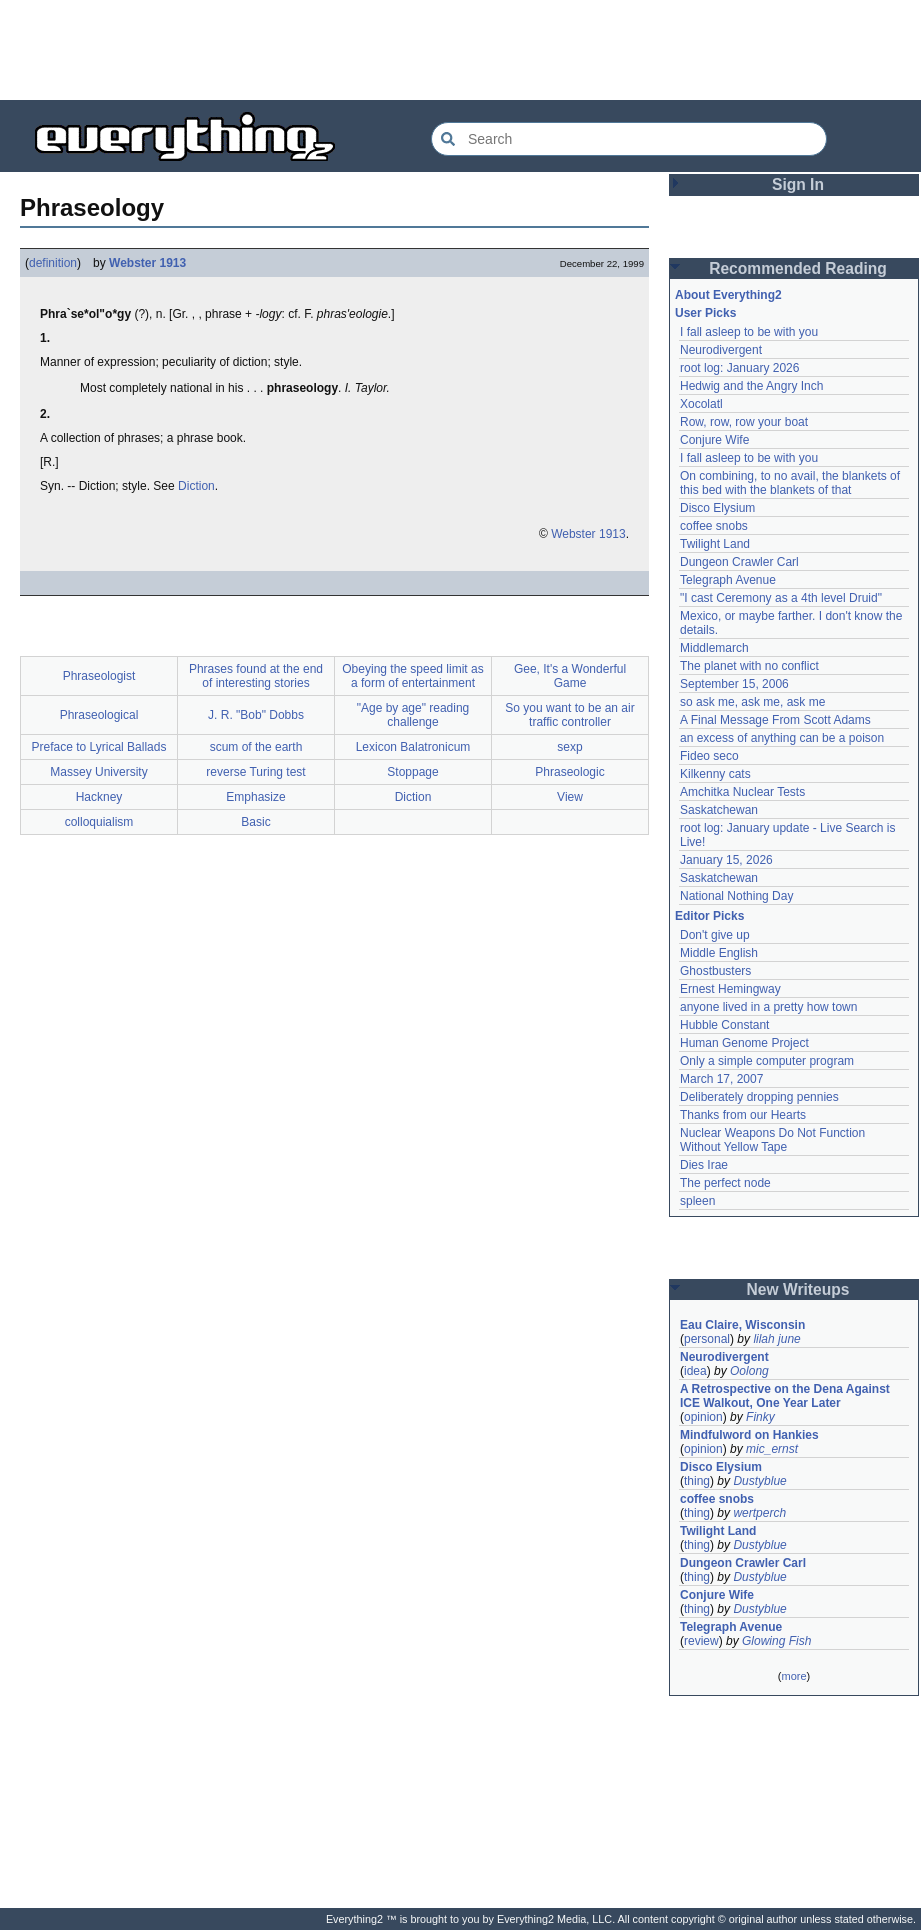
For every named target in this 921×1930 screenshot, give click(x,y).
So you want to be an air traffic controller (569, 715)
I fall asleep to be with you (749, 332)
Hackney (99, 797)
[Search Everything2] (629, 139)
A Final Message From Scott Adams (775, 720)
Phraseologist (99, 676)
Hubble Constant (724, 1025)
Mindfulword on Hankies (749, 1435)
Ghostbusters (715, 971)
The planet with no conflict (749, 666)
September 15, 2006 (734, 684)
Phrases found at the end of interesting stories (256, 676)
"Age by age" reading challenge (413, 715)
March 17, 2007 (721, 1079)
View (570, 797)
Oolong (749, 1371)
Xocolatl (701, 404)
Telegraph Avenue (728, 580)
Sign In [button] (798, 184)
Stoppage (412, 772)
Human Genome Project (744, 1043)
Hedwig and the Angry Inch (751, 386)
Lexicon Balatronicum (413, 747)
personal (707, 1339)
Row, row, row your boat (744, 422)
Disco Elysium (717, 508)
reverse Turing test (255, 772)
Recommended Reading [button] (798, 268)
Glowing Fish (776, 1641)
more (793, 1676)
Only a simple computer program (767, 1061)
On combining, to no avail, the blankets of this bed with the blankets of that (790, 483)
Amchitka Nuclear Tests (742, 792)
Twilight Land (715, 544)
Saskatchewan (719, 810)
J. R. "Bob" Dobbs (256, 715)
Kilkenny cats (715, 774)
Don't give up (715, 935)
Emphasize (255, 797)
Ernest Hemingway (730, 989)
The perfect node (725, 1183)
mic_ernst (772, 1449)
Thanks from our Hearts (743, 1115)
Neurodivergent (721, 350)
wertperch (759, 1513)
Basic (255, 822)
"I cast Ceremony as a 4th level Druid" (781, 598)
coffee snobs (714, 526)
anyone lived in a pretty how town (768, 1007)
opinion (703, 1417)
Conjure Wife (714, 440)
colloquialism (99, 822)
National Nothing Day (736, 896)
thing (697, 1481)
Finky (760, 1417)
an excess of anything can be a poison (782, 738)
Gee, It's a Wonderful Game (570, 676)
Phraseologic (569, 772)
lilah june (776, 1339)
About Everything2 (728, 295)
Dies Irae (704, 1165)
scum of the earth (256, 747)
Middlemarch (714, 648)
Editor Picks (709, 916)
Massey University (98, 772)
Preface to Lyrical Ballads (99, 747)
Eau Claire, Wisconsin (742, 1325)
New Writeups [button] (798, 1289)
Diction (196, 486)
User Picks (705, 313)
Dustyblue (759, 1481)
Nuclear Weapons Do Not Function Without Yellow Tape (772, 1140)
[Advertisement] (461, 50)
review (701, 1641)
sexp (569, 747)
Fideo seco (709, 756)
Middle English (719, 953)
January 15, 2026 (726, 860)
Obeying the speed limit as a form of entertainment (412, 676)
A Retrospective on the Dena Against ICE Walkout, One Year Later (785, 1396)
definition (53, 263)
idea (695, 1371)
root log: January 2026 (739, 368)
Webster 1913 (147, 263)
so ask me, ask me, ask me (752, 702)
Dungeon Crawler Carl (739, 562)
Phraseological (99, 715)
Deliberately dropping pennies (759, 1097)
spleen (697, 1201)
